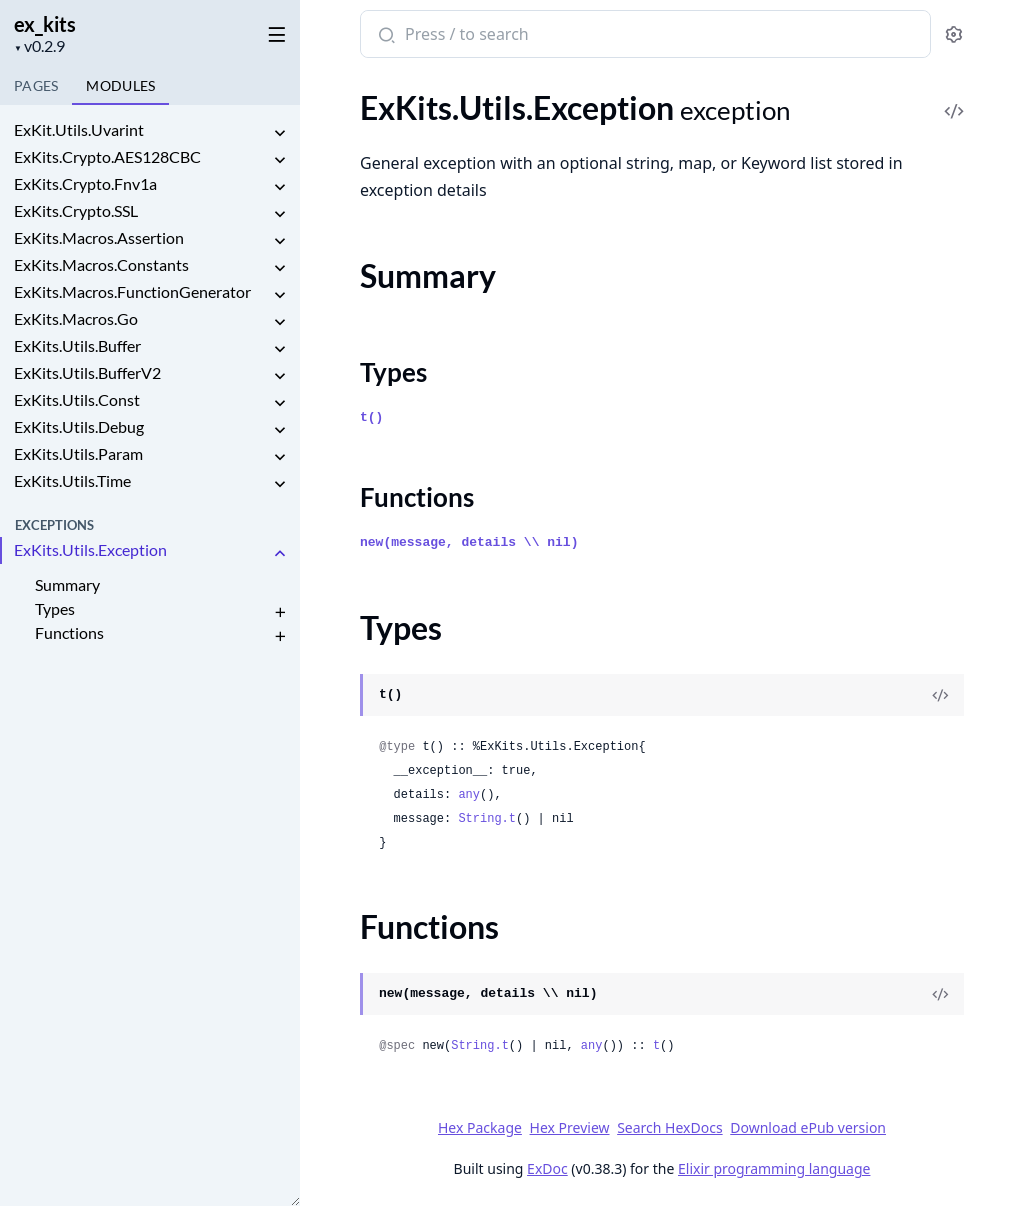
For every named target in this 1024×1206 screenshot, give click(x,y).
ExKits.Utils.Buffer (77, 345)
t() (371, 417)
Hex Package (480, 1127)
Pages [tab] (36, 85)
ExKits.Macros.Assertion (99, 237)
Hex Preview (570, 1127)
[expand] (280, 133)
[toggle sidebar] (273, 31)
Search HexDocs (669, 1128)
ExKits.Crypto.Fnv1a (85, 183)
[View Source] (940, 695)
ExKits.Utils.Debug (79, 426)
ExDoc (547, 1168)
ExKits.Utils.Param (78, 453)
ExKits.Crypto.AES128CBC (107, 156)
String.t (487, 819)
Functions (69, 632)
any (469, 795)
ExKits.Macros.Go (76, 318)
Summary (67, 584)
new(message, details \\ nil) (469, 542)
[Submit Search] (384, 36)
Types (55, 608)
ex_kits (45, 24)
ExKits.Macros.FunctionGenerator (132, 291)
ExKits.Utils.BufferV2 (87, 372)
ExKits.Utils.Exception (90, 549)
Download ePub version (808, 1127)
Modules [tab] (120, 85)
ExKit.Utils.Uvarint (79, 129)
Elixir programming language (774, 1168)
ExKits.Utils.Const (77, 399)
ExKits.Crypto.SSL (76, 210)
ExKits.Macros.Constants (101, 264)
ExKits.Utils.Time (72, 480)
